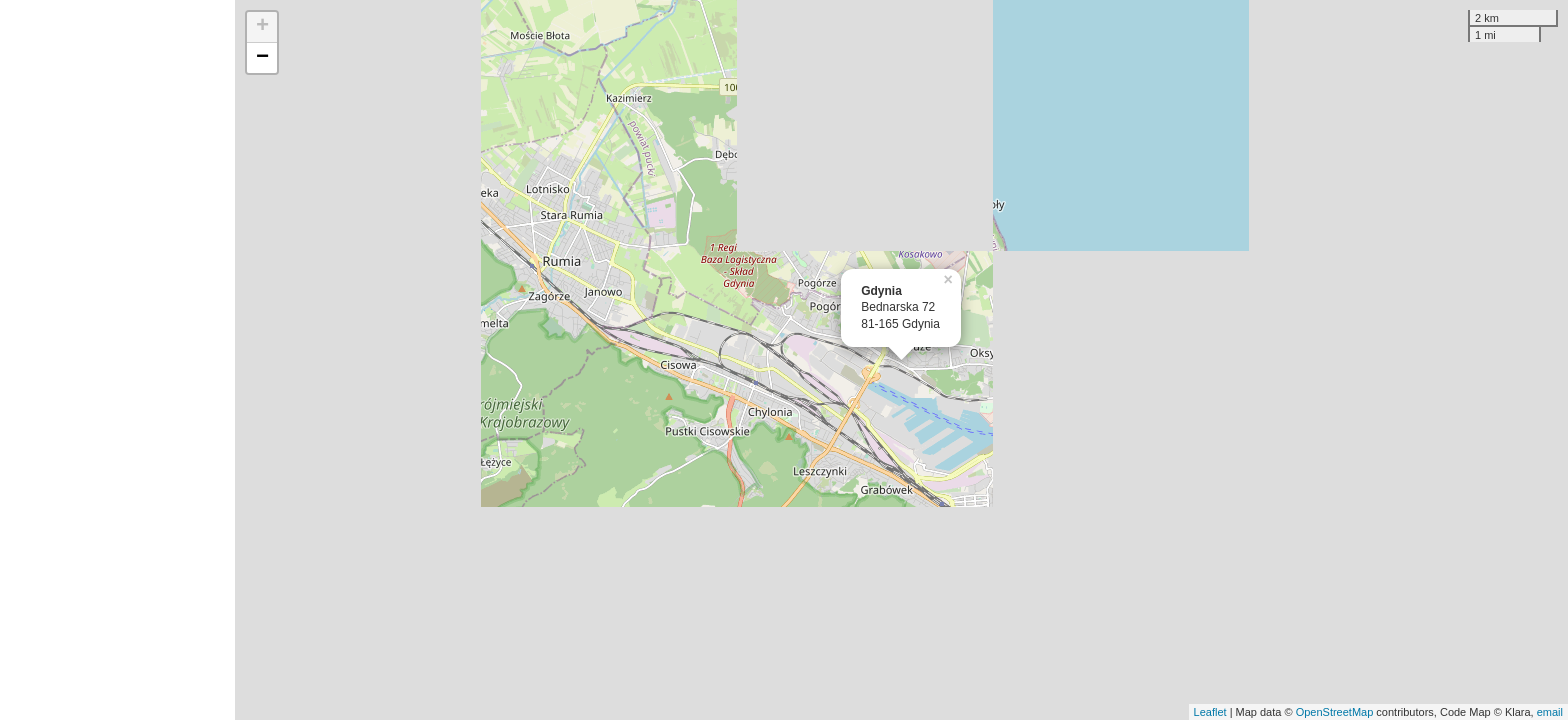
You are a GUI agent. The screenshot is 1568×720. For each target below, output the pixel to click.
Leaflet (1210, 712)
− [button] (262, 58)
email (1550, 712)
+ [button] (262, 27)
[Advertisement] (117, 360)
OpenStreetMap (1335, 712)
